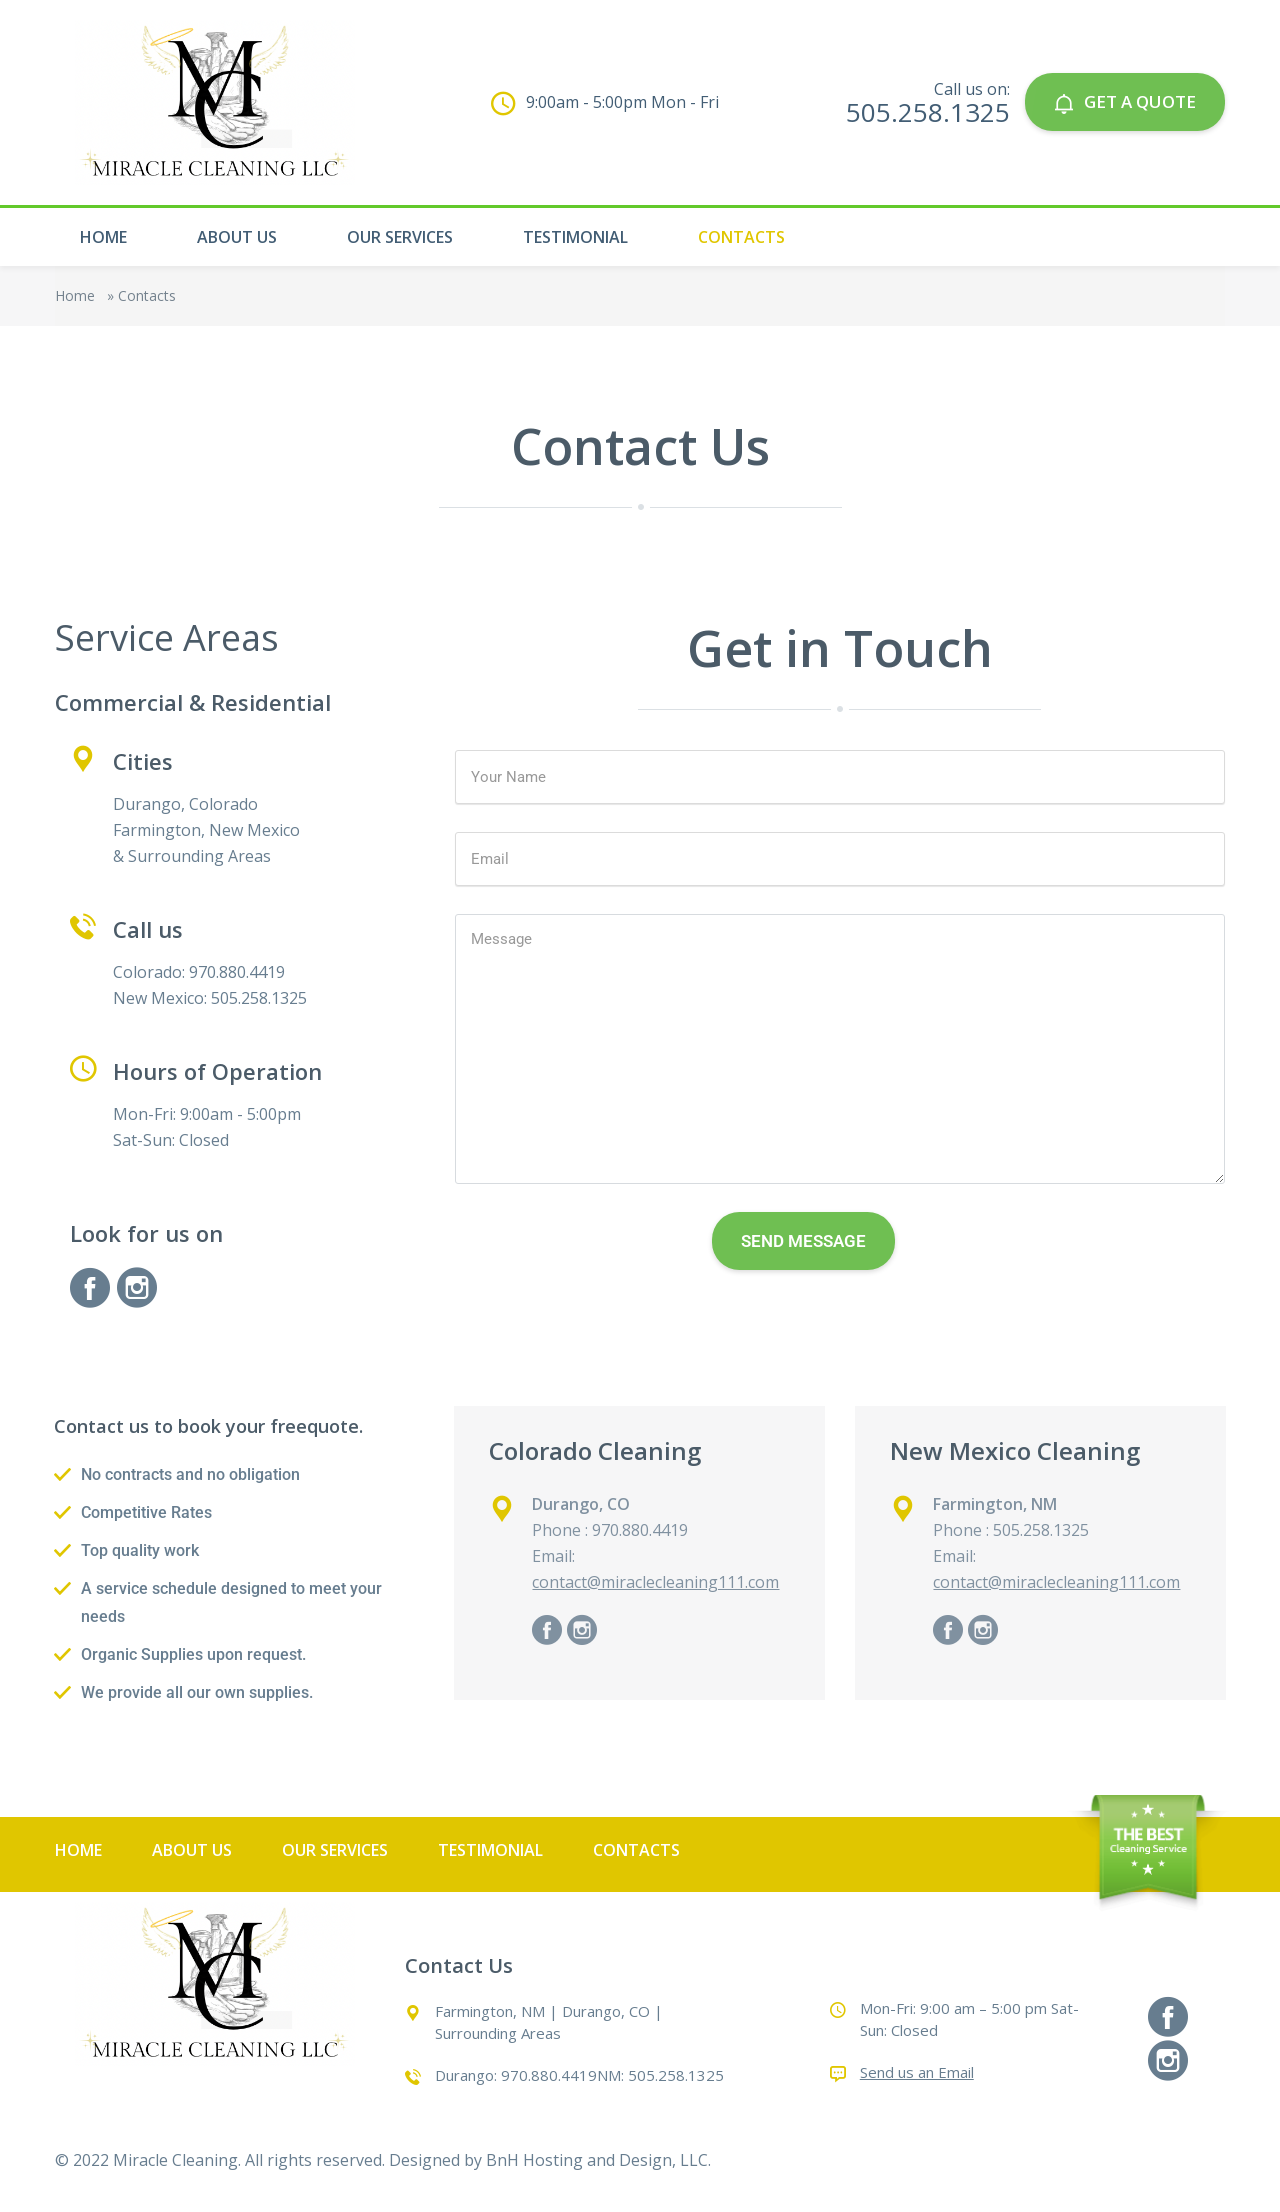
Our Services (400, 237)
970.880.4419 (549, 2075)
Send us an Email (917, 2072)
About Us (237, 237)
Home (103, 237)
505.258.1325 (928, 112)
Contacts (741, 237)
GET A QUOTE (1125, 101)
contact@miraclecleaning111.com (655, 1582)
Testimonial (575, 237)
